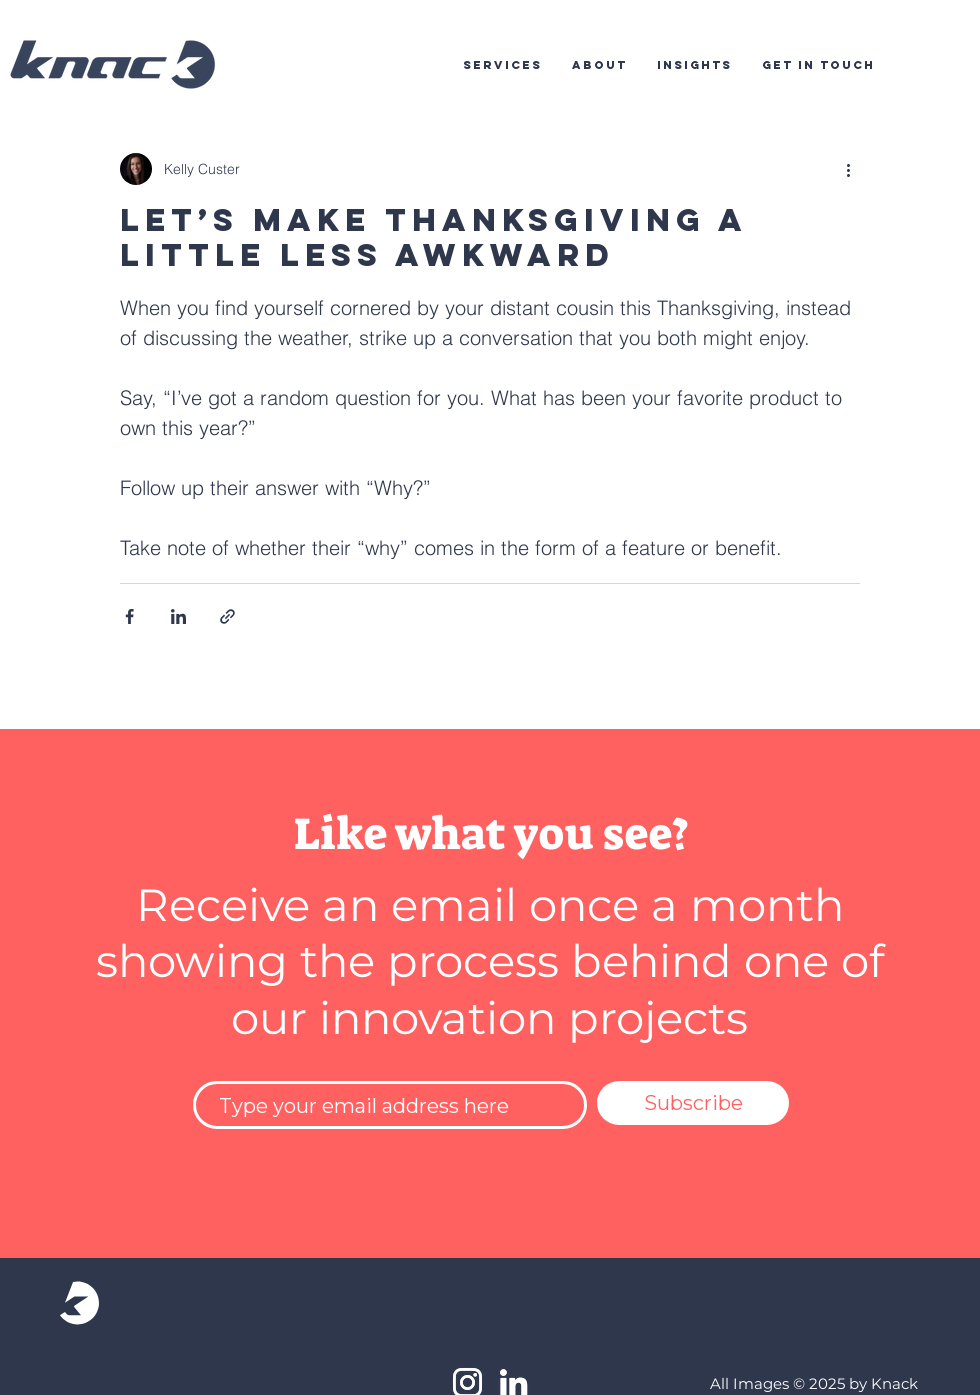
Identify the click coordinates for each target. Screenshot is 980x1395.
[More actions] (848, 169)
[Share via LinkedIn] (178, 616)
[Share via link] (227, 616)
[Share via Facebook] (129, 616)
